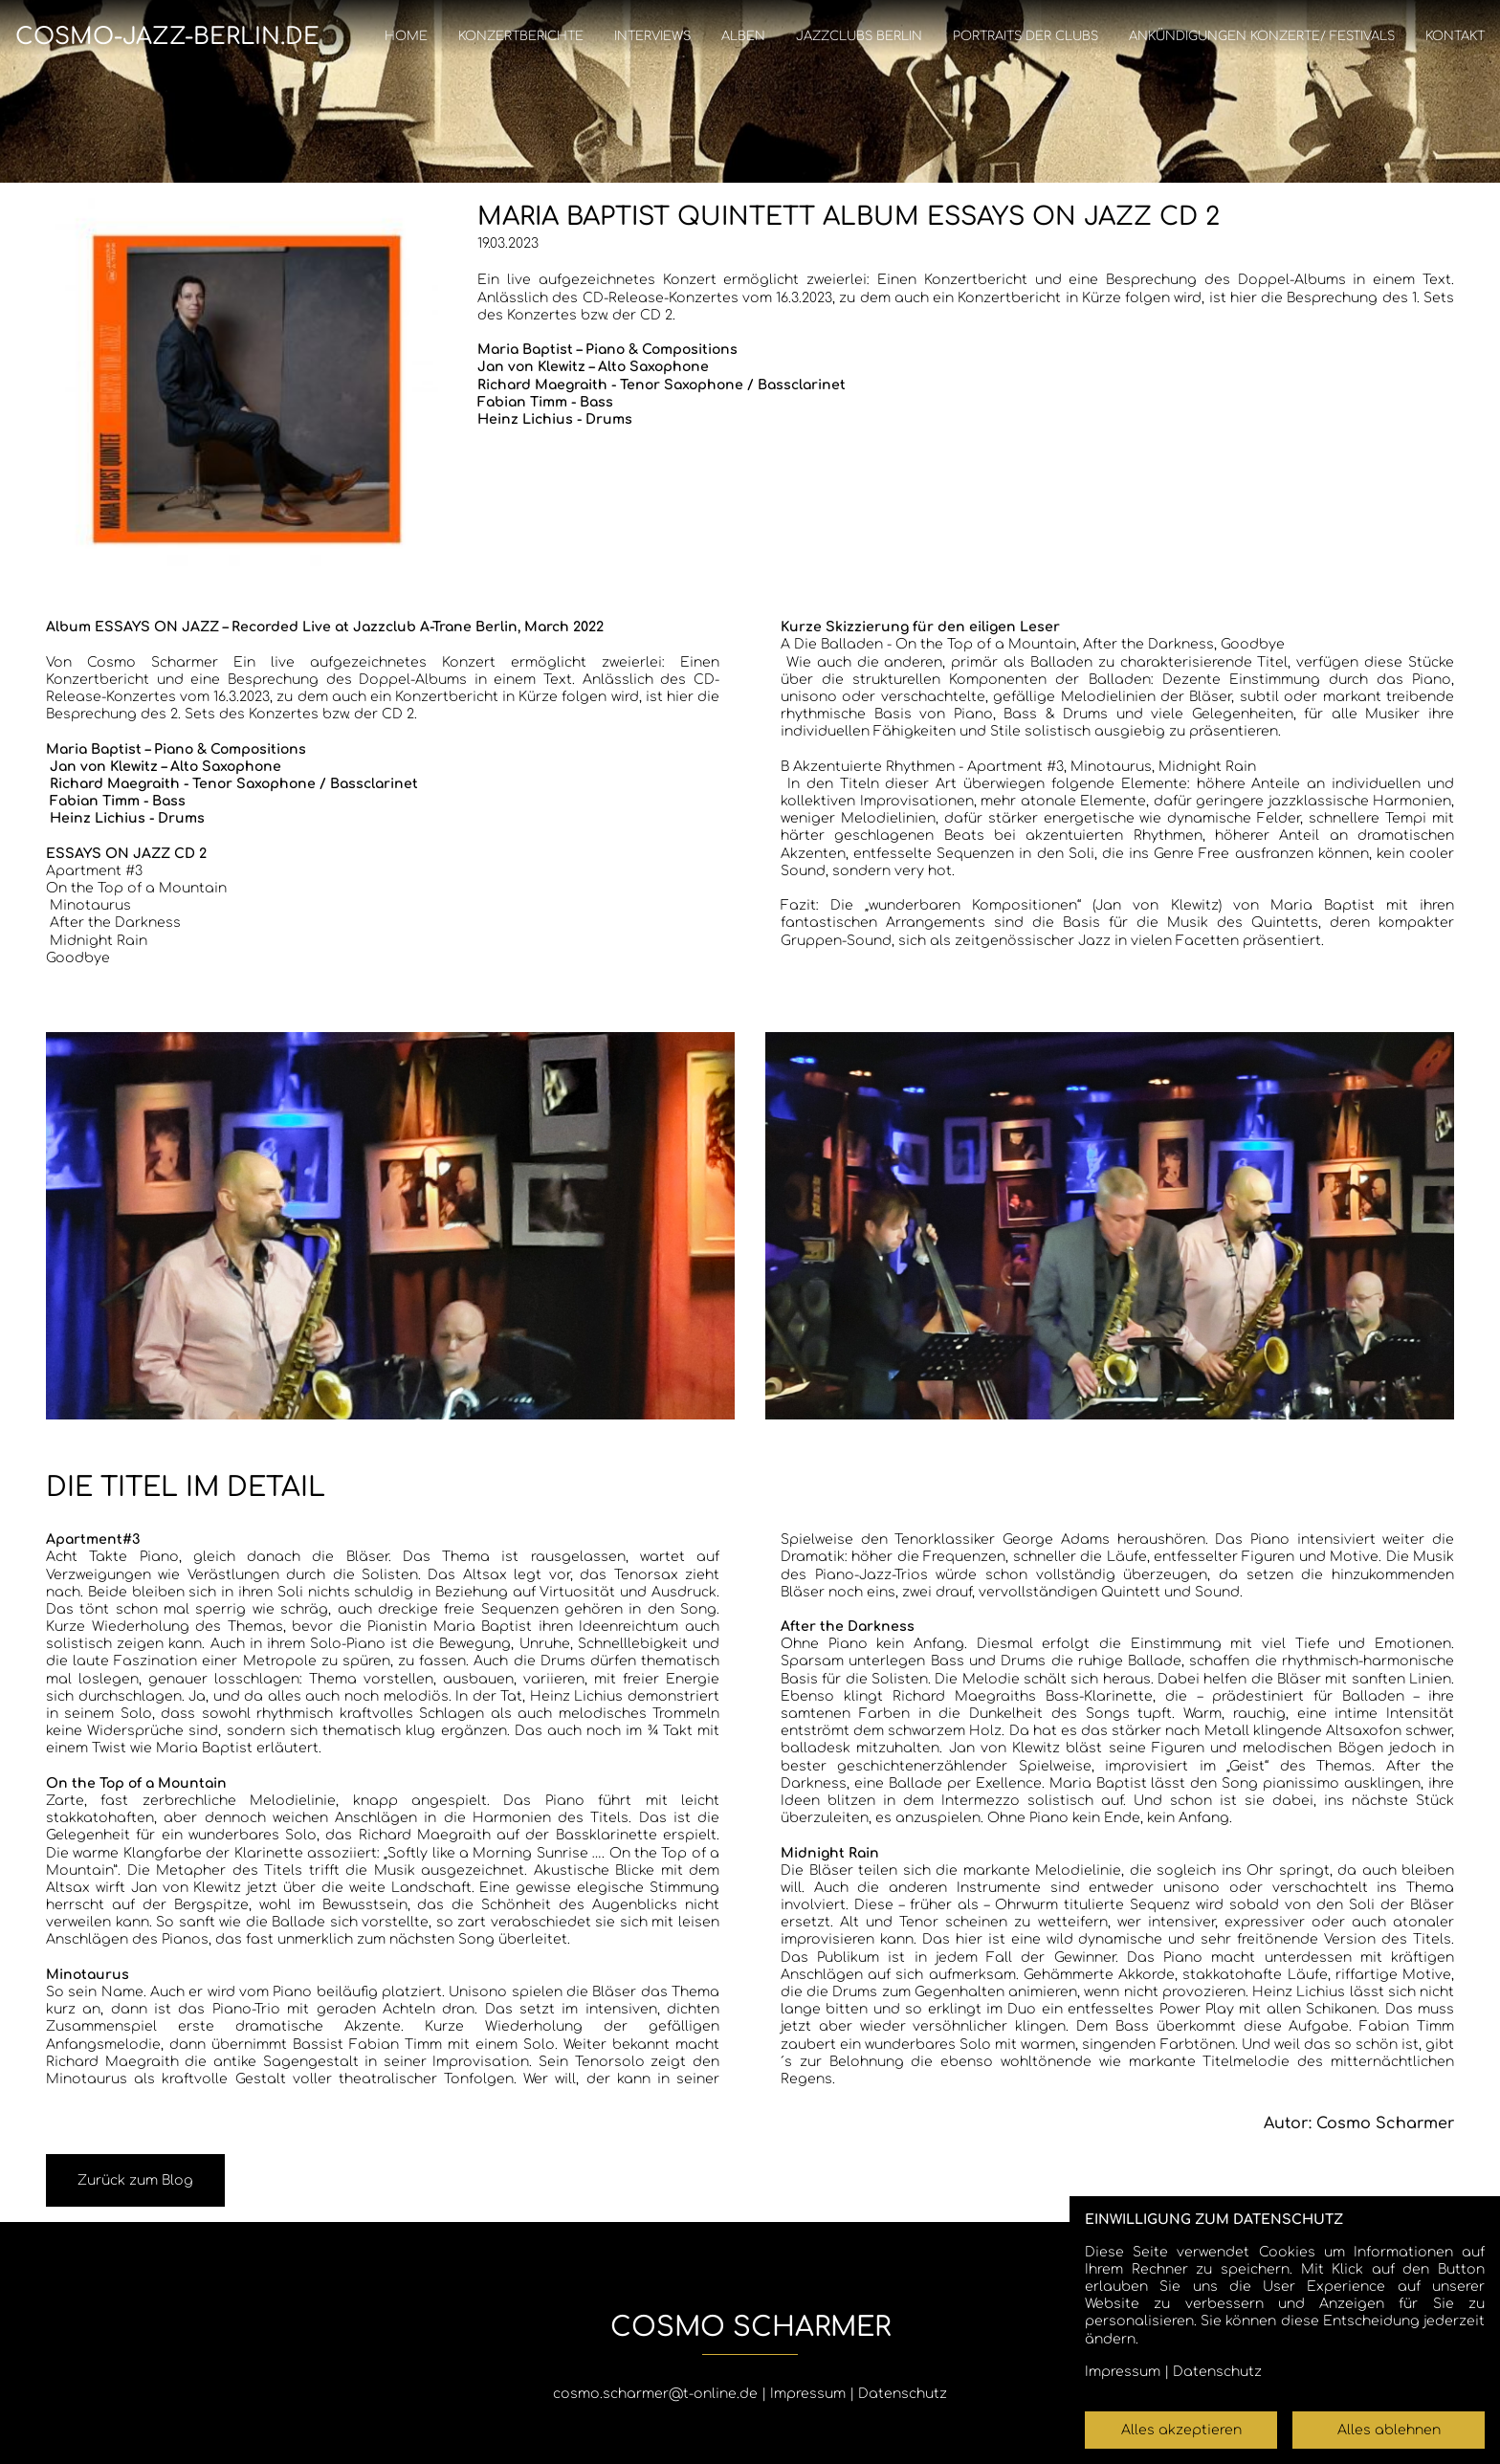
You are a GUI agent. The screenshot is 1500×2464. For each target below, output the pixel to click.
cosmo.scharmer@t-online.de (655, 2394)
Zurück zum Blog (135, 2180)
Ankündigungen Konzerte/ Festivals (1262, 36)
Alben (743, 36)
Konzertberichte (521, 36)
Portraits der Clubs (1025, 36)
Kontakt (1455, 36)
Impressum (808, 2394)
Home (406, 36)
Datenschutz (902, 2394)
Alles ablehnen (1389, 2430)
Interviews (652, 36)
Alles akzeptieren (1181, 2430)
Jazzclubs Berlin (859, 36)
